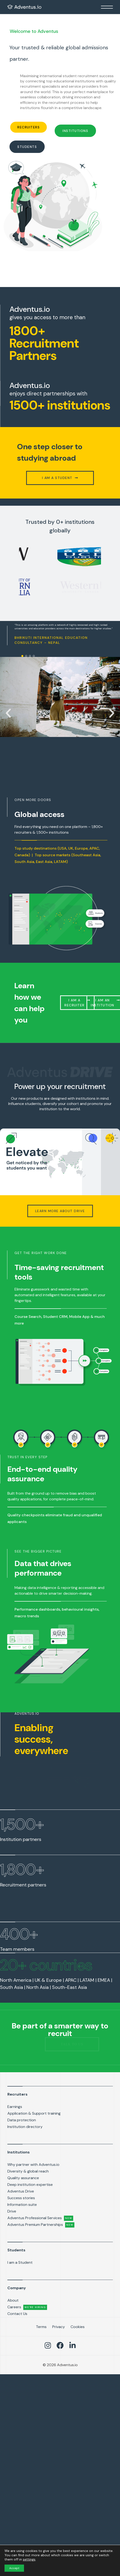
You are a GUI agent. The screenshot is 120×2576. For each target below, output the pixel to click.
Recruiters (17, 2318)
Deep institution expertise (30, 2408)
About (13, 2524)
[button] (29, 127)
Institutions (18, 2376)
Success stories (21, 2421)
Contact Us (17, 2537)
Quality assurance (23, 2401)
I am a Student (20, 2486)
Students (16, 2473)
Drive (11, 2435)
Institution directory (25, 2350)
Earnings (14, 2330)
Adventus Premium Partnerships (40, 2448)
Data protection (21, 2343)
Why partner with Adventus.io (33, 2388)
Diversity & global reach (28, 2395)
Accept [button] (14, 2568)
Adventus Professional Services (40, 2442)
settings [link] (29, 2559)
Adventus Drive (20, 2415)
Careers (27, 2531)
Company (16, 2511)
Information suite (22, 2428)
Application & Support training (34, 2337)
